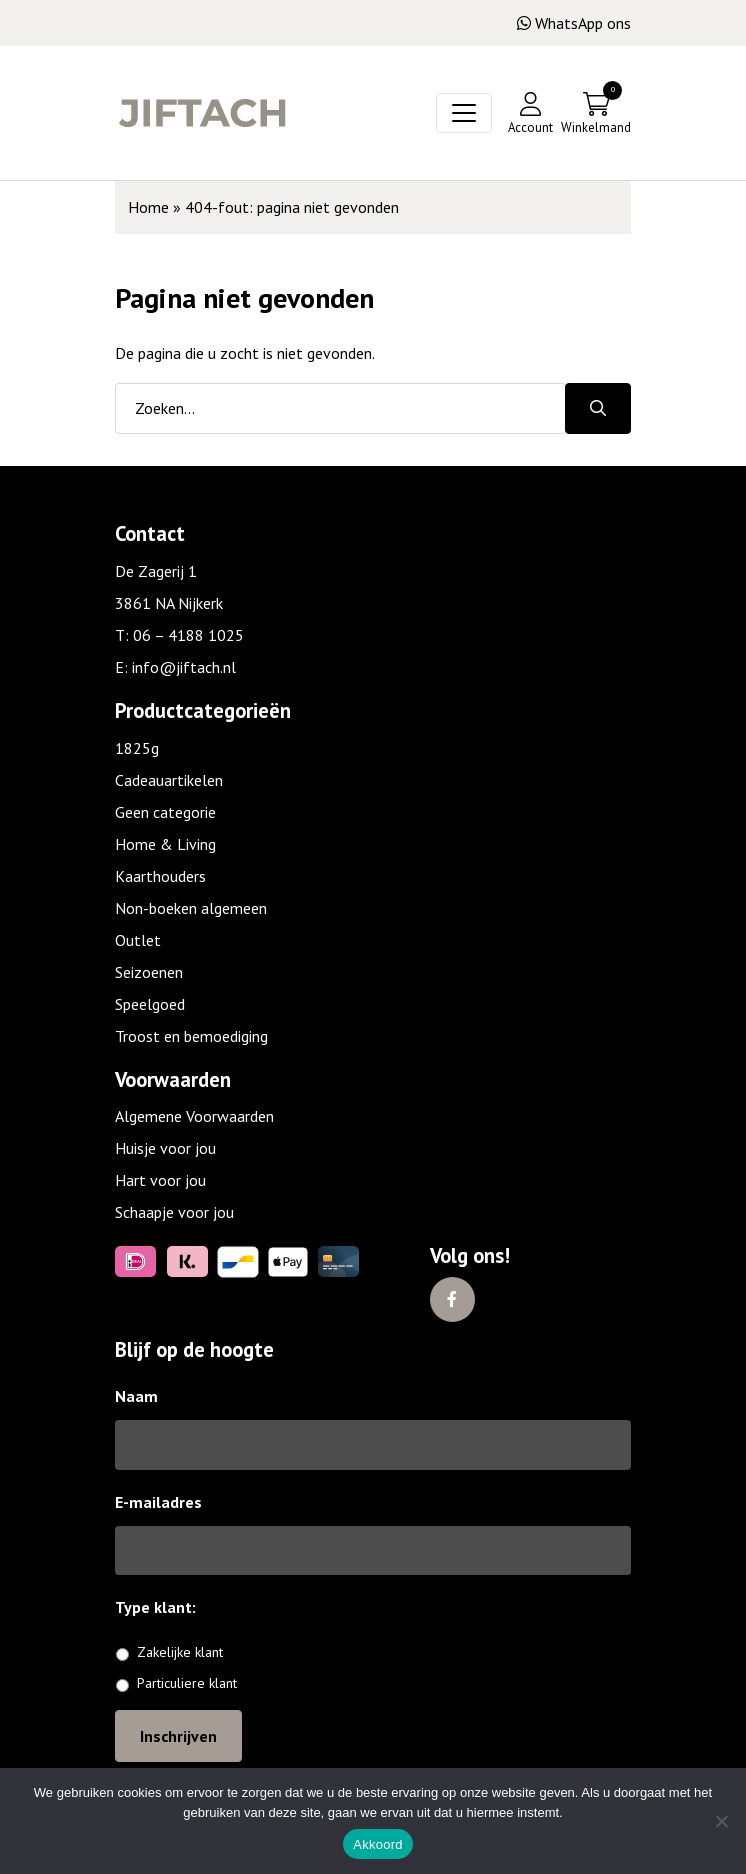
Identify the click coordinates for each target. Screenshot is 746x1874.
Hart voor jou (160, 1180)
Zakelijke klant (180, 1652)
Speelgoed (150, 1004)
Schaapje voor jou (174, 1212)
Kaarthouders (160, 876)
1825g (137, 748)
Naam (136, 1396)
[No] (721, 1821)
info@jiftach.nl (184, 667)
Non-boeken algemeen (191, 908)
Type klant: (163, 1607)
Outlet (138, 940)
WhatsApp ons (574, 23)
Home (148, 207)
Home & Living (165, 844)
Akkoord (377, 1844)
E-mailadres (158, 1502)
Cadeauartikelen (169, 780)
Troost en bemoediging (191, 1036)
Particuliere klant (187, 1683)
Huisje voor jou (165, 1148)
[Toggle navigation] (464, 113)
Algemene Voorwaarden (194, 1116)
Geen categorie (165, 812)
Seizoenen (149, 972)
